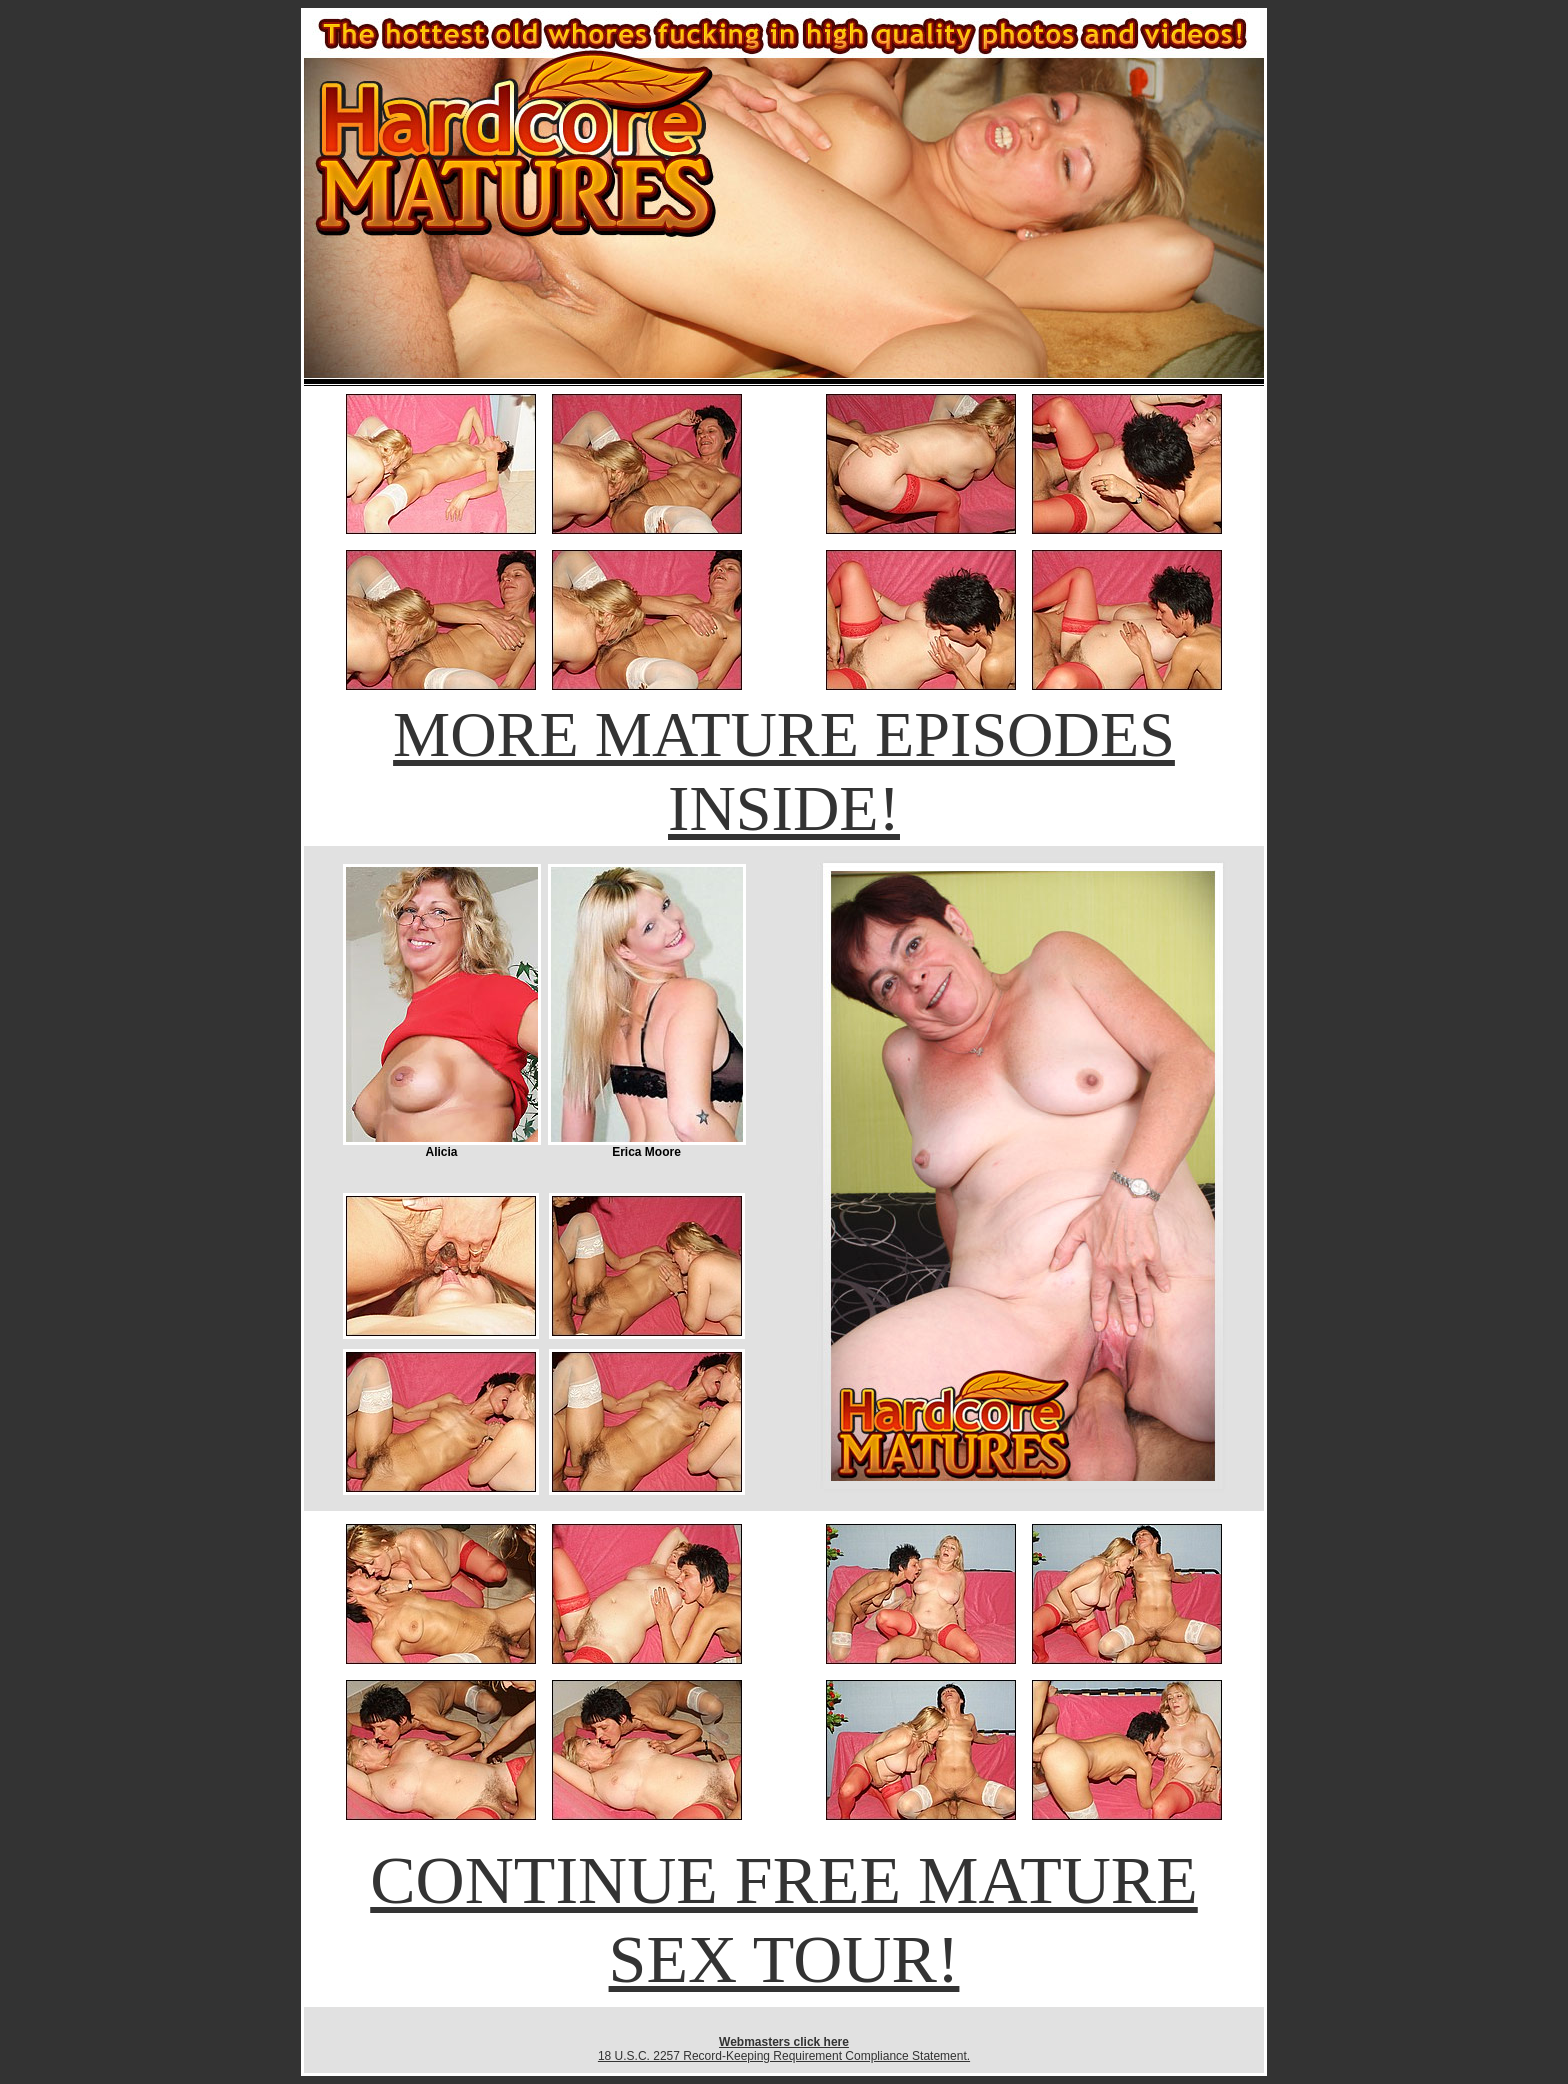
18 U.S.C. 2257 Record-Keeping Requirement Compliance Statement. (784, 2056)
